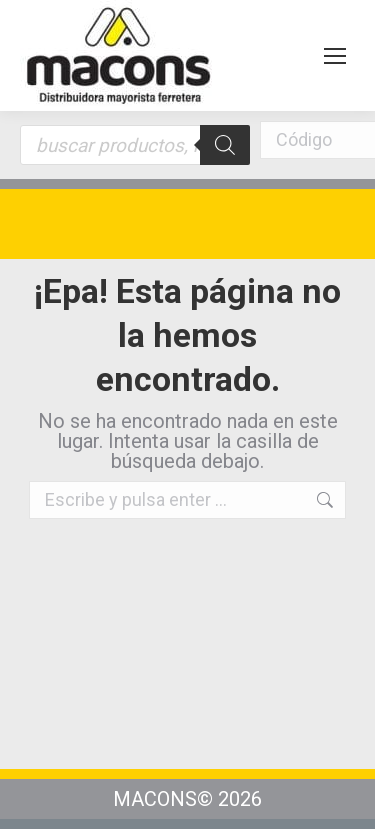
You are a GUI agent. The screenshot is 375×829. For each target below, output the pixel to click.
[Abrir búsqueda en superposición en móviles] (135, 145)
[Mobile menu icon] (335, 56)
